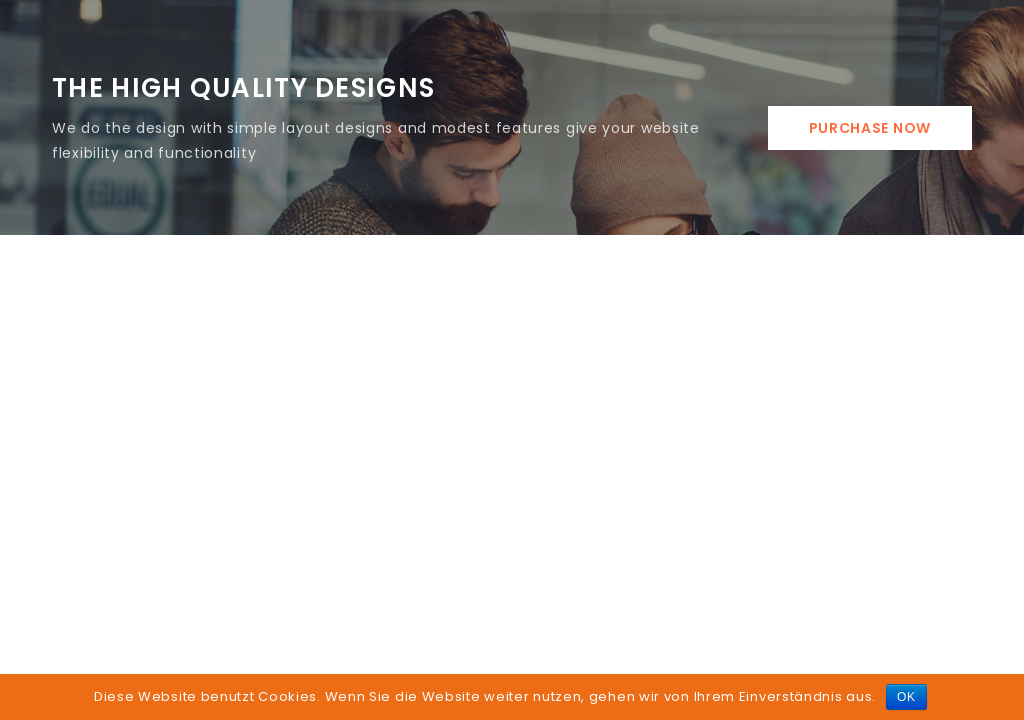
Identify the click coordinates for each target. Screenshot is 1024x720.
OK (906, 697)
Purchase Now (870, 128)
